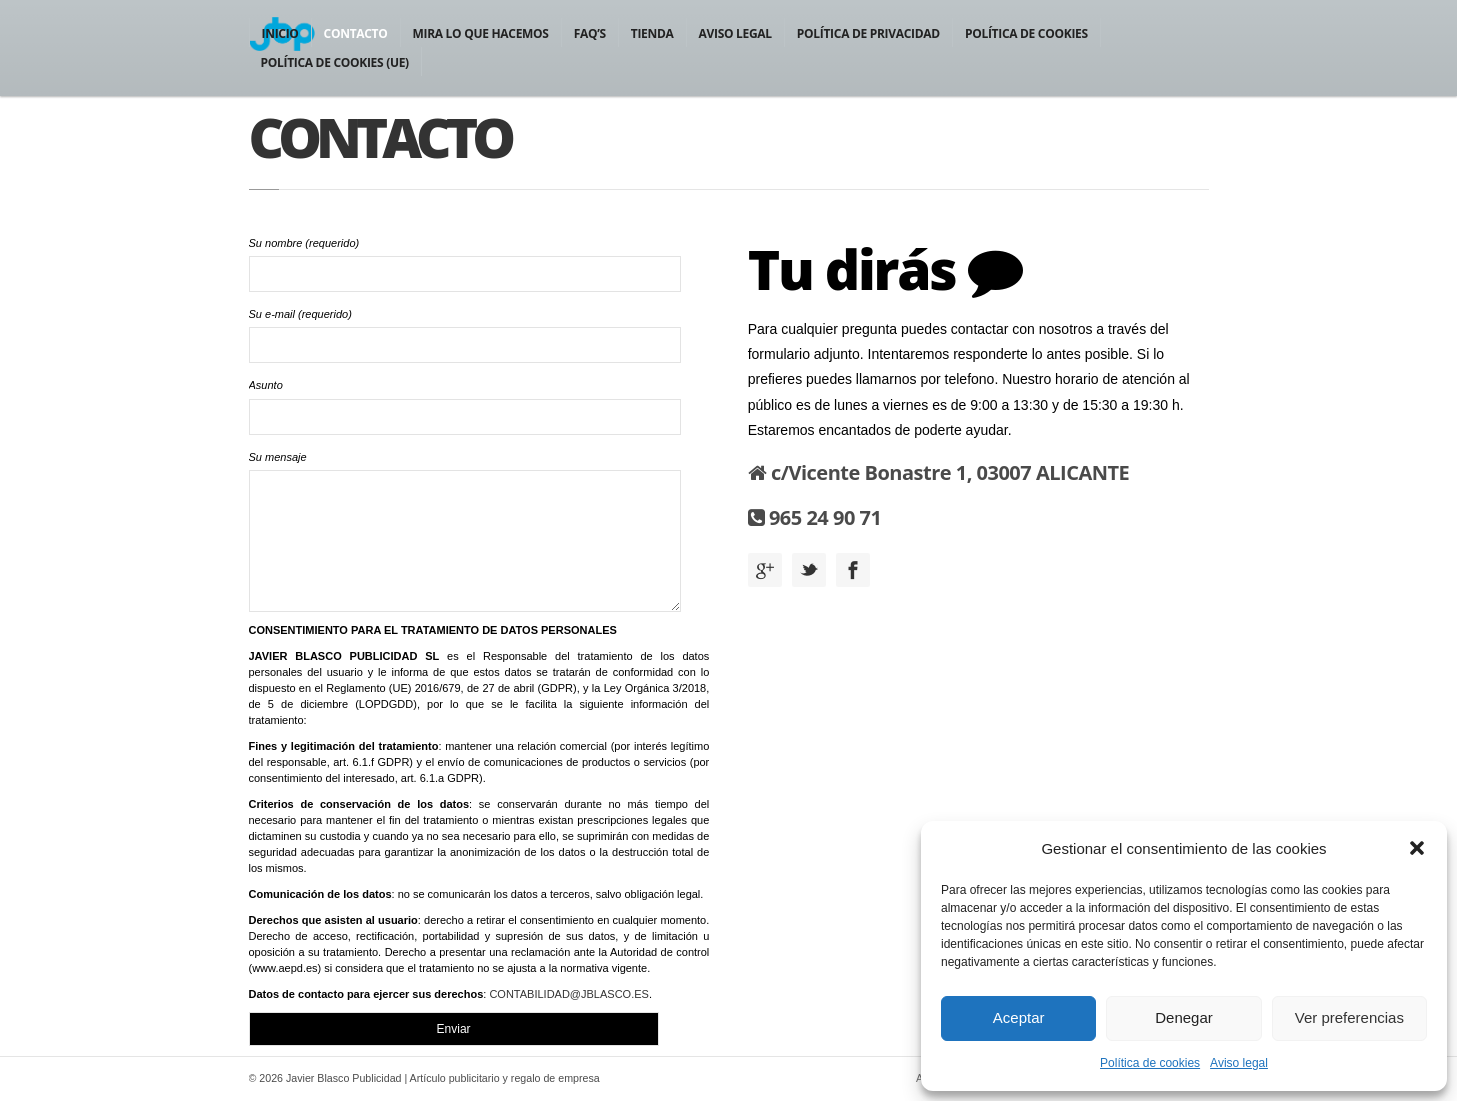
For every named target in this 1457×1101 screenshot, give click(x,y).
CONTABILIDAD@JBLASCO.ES (569, 994)
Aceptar (1019, 1017)
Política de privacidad (868, 33)
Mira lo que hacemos (481, 33)
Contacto (356, 33)
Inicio (280, 33)
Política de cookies (1150, 1063)
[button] (1417, 848)
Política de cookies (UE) (335, 62)
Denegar (1184, 1017)
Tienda (652, 33)
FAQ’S (590, 33)
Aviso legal (1239, 1063)
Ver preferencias (1349, 1017)
